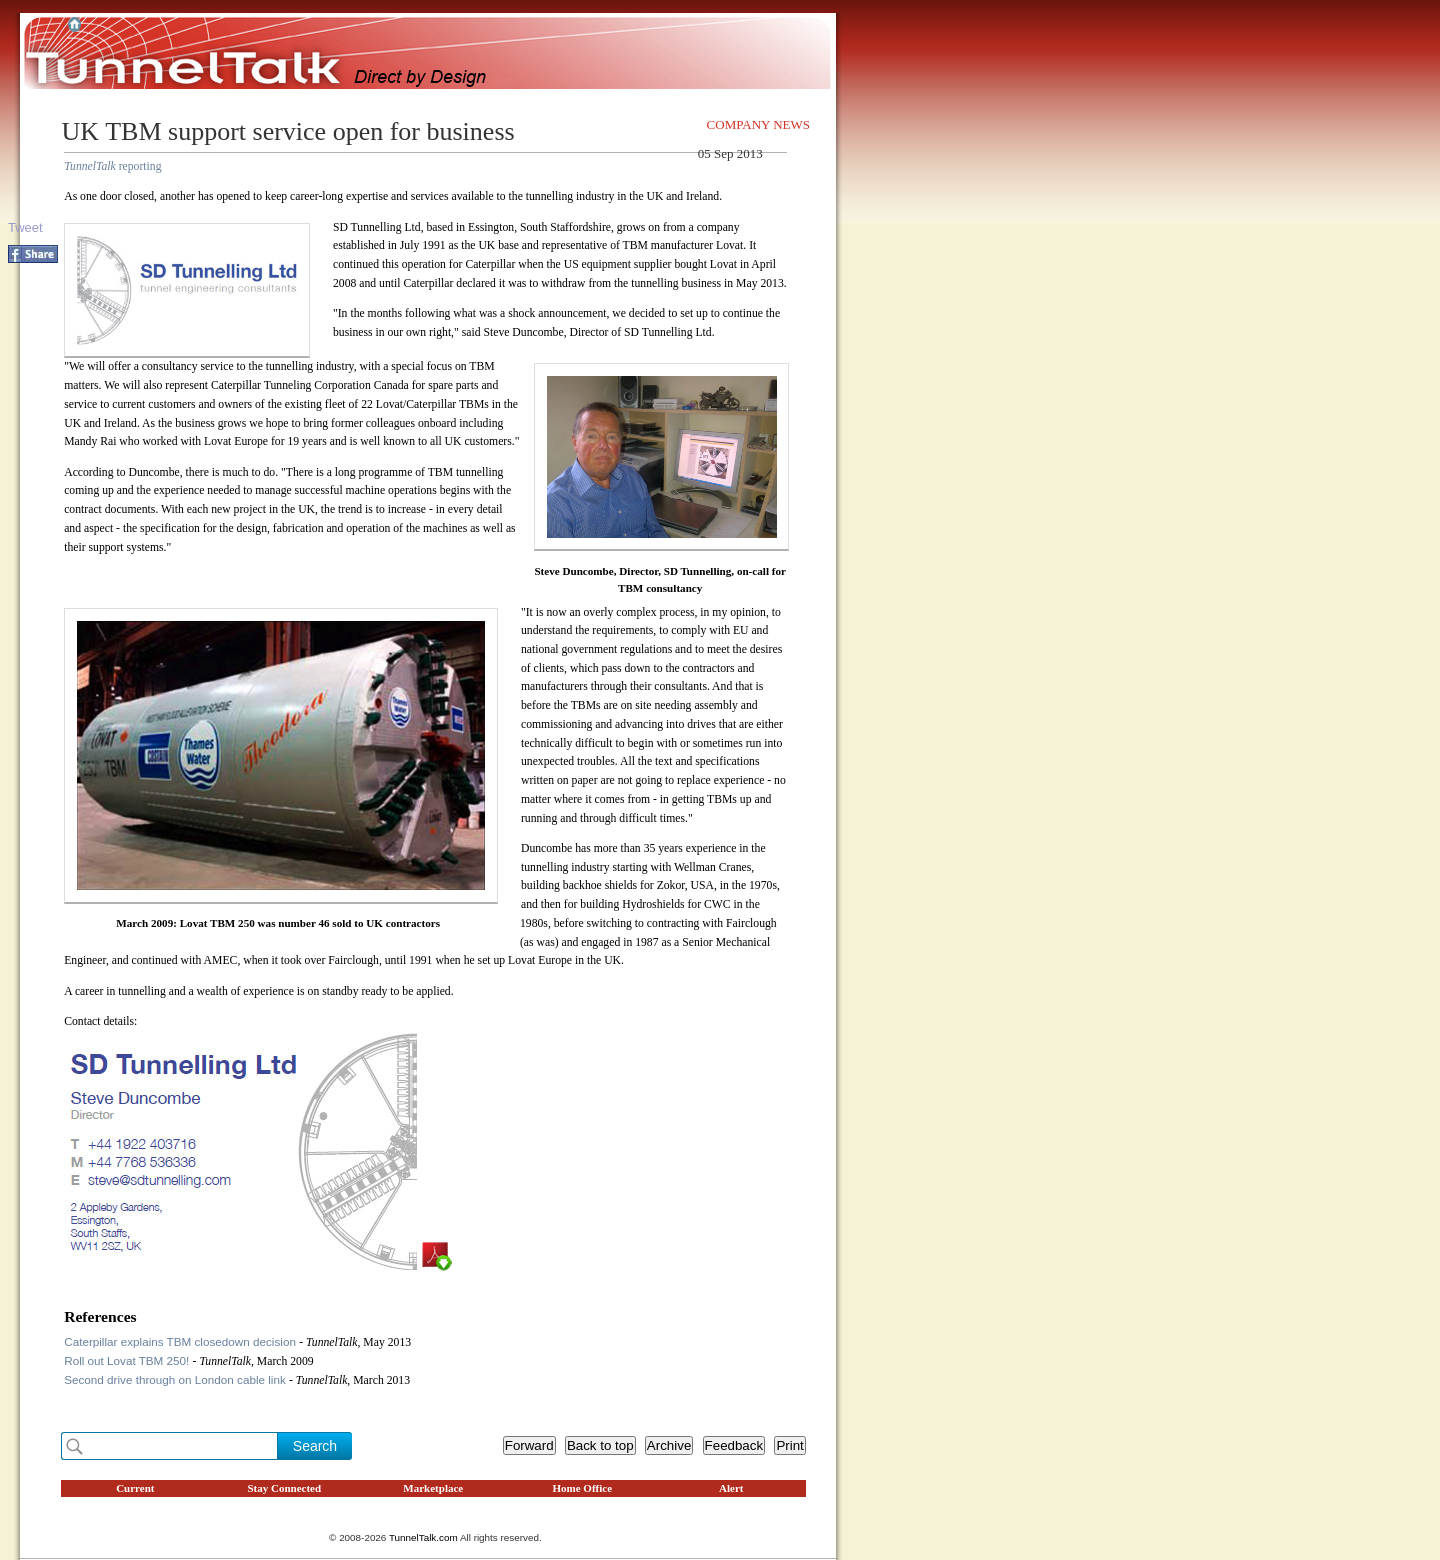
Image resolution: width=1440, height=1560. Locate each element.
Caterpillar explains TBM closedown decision (181, 1341)
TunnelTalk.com (423, 1537)
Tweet (25, 227)
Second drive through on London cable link (176, 1379)
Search (315, 1446)
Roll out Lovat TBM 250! (128, 1360)
